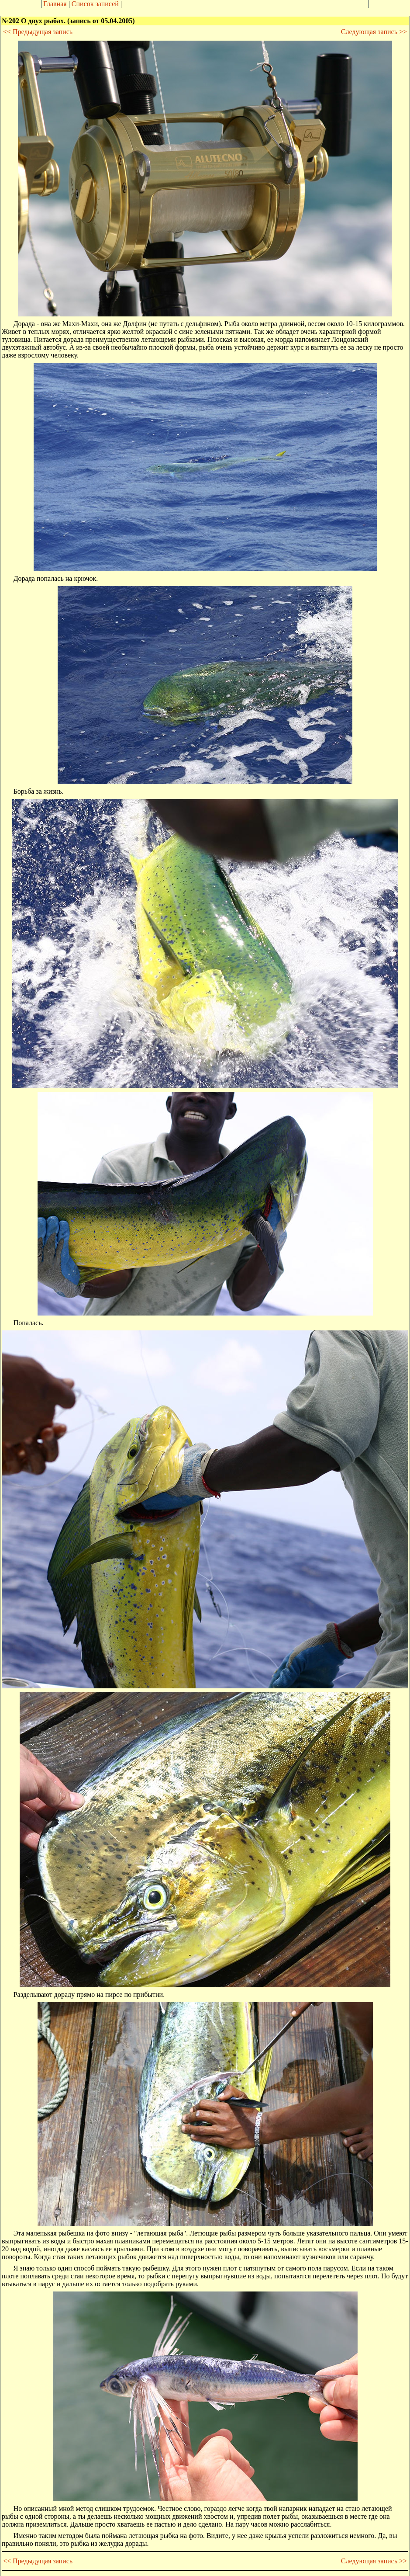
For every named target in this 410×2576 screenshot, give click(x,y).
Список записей (95, 3)
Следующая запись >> (374, 31)
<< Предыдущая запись (37, 31)
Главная (55, 3)
